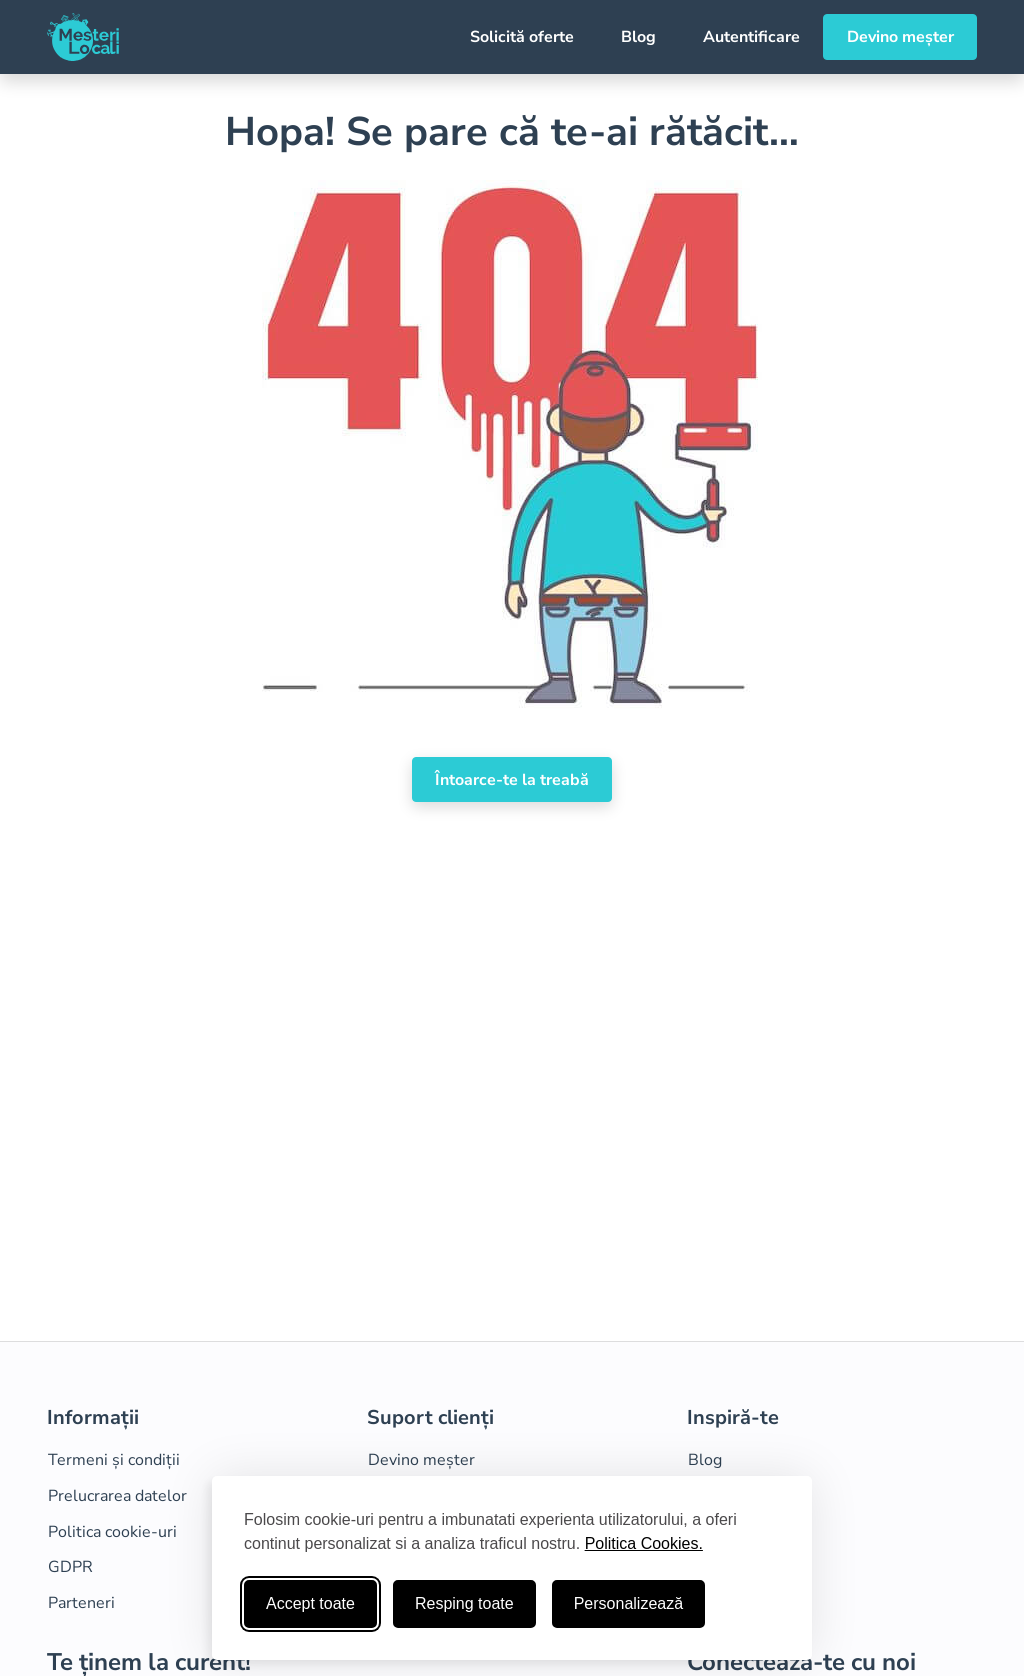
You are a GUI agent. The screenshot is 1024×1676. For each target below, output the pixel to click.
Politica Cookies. (644, 1543)
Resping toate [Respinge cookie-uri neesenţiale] (464, 1603)
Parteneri (81, 1603)
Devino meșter (900, 37)
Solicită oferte (522, 37)
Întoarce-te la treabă (512, 780)
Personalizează (628, 1603)
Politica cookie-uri (112, 1532)
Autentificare (751, 37)
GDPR (70, 1567)
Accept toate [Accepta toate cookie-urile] (310, 1603)
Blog (638, 37)
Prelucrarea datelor (117, 1496)
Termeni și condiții (114, 1460)
